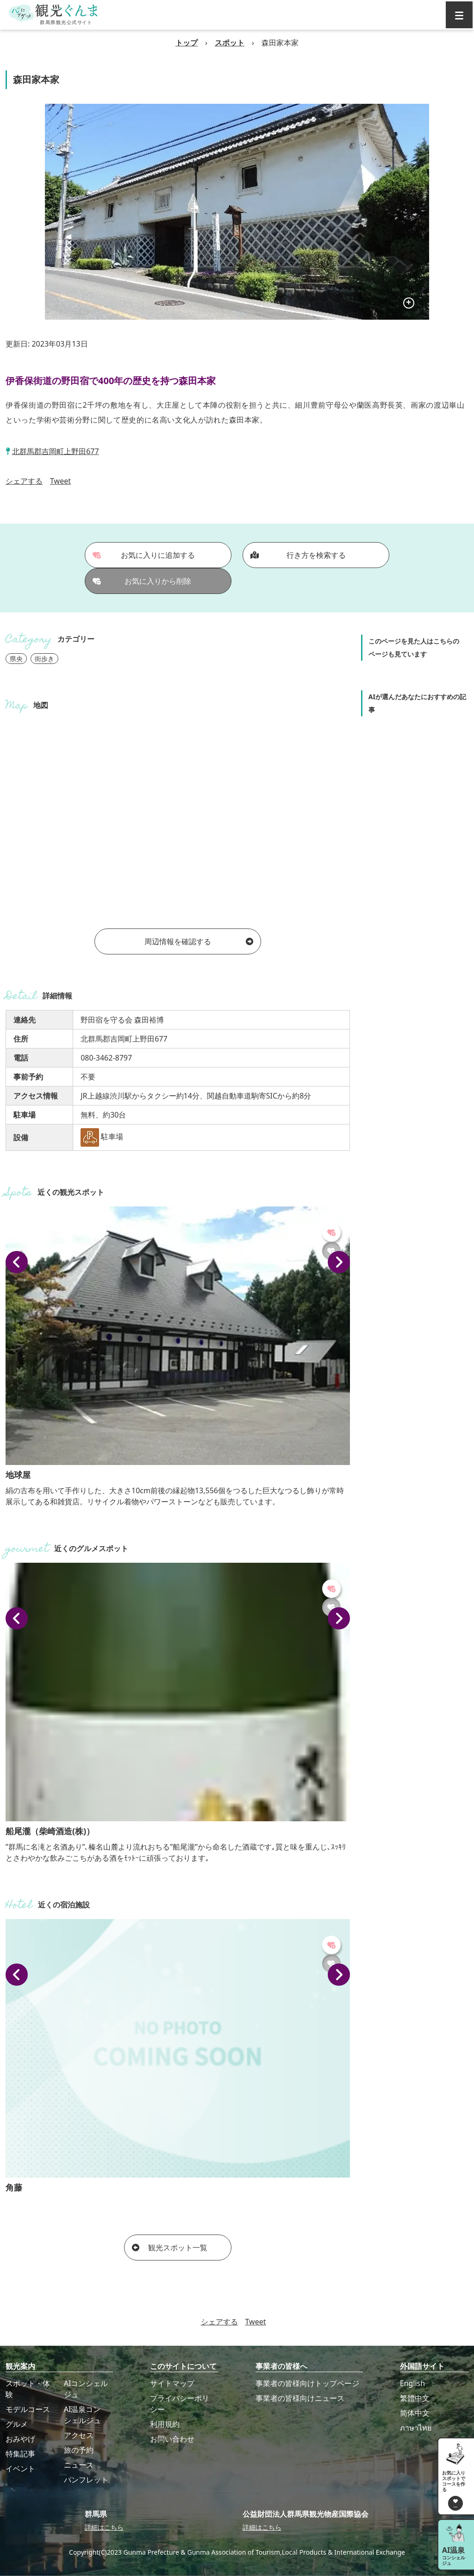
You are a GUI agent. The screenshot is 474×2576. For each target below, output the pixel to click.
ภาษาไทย (415, 2428)
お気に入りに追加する (144, 555)
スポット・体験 (28, 2388)
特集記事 (20, 2454)
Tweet (60, 481)
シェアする (24, 481)
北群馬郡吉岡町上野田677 (55, 451)
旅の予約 (79, 2450)
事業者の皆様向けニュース (300, 2398)
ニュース (79, 2465)
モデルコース (28, 2409)
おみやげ (20, 2439)
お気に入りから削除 (142, 581)
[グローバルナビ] (459, 14)
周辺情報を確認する (198, 941)
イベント (20, 2468)
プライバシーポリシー (179, 2403)
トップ (186, 43)
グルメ (17, 2424)
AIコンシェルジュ (86, 2388)
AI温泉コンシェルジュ (82, 2414)
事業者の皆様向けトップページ (307, 2383)
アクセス (79, 2435)
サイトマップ (172, 2383)
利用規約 (165, 2424)
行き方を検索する (298, 555)
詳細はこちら (104, 2527)
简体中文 (415, 2413)
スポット (229, 43)
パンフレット (86, 2480)
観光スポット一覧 (169, 2247)
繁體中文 (415, 2398)
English (412, 2383)
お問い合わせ (172, 2439)
